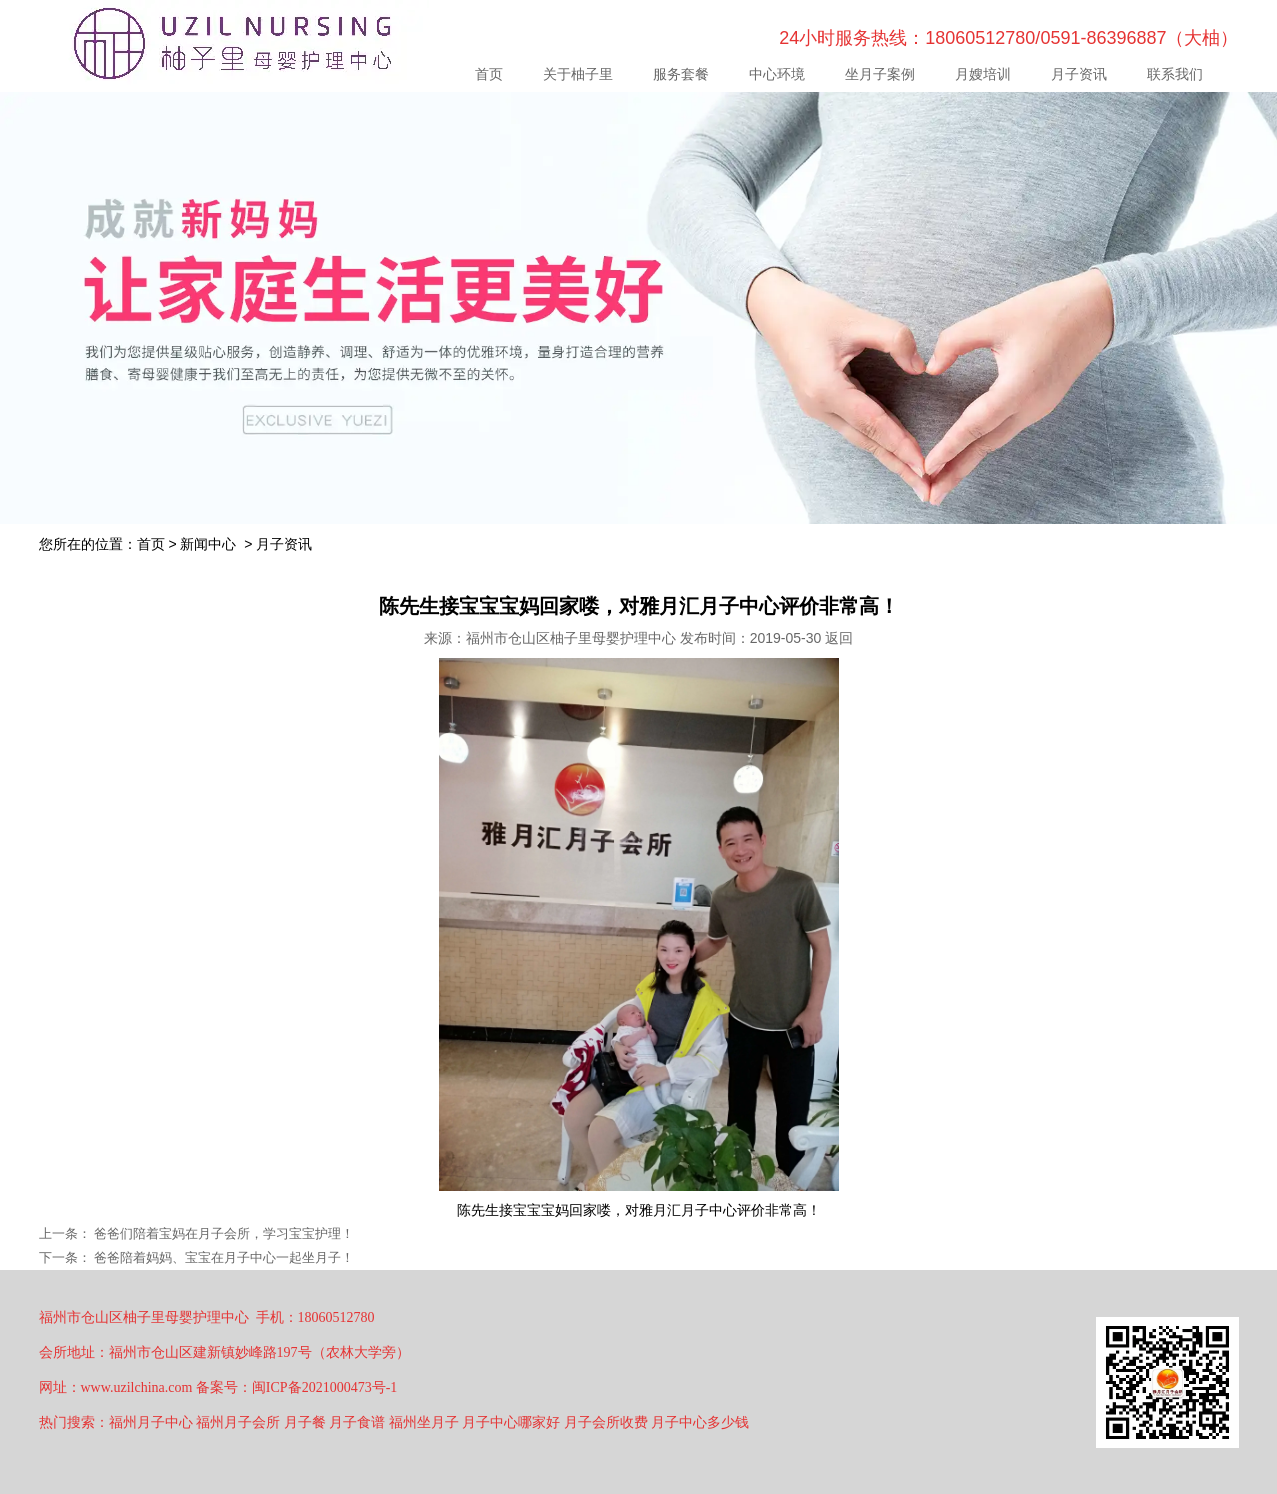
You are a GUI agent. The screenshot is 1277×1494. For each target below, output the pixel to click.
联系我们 (1175, 74)
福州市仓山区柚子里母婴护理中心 (571, 638)
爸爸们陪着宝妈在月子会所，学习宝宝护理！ (223, 1233)
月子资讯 (1079, 74)
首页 (489, 74)
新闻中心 (208, 544)
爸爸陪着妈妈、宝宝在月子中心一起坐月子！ (223, 1257)
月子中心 (709, 1210)
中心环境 (777, 74)
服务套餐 (681, 74)
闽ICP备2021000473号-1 (324, 1387)
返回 (839, 638)
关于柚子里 (578, 74)
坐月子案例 (880, 74)
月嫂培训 (983, 74)
